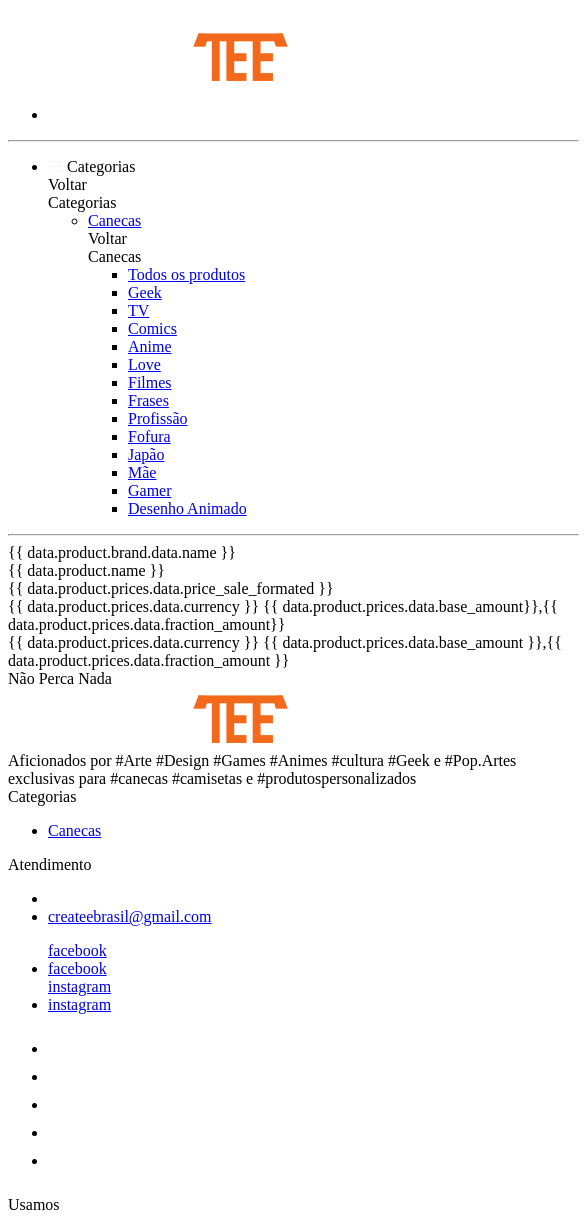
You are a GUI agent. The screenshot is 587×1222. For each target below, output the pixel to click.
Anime (150, 346)
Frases (148, 400)
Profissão (158, 418)
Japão (146, 454)
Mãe (142, 472)
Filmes (150, 382)
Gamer (150, 490)
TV (138, 310)
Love (144, 364)
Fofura (149, 436)
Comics (152, 328)
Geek (145, 292)
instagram (79, 986)
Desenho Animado (187, 508)
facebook (77, 950)
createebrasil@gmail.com (130, 916)
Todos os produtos (186, 274)
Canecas (114, 220)
